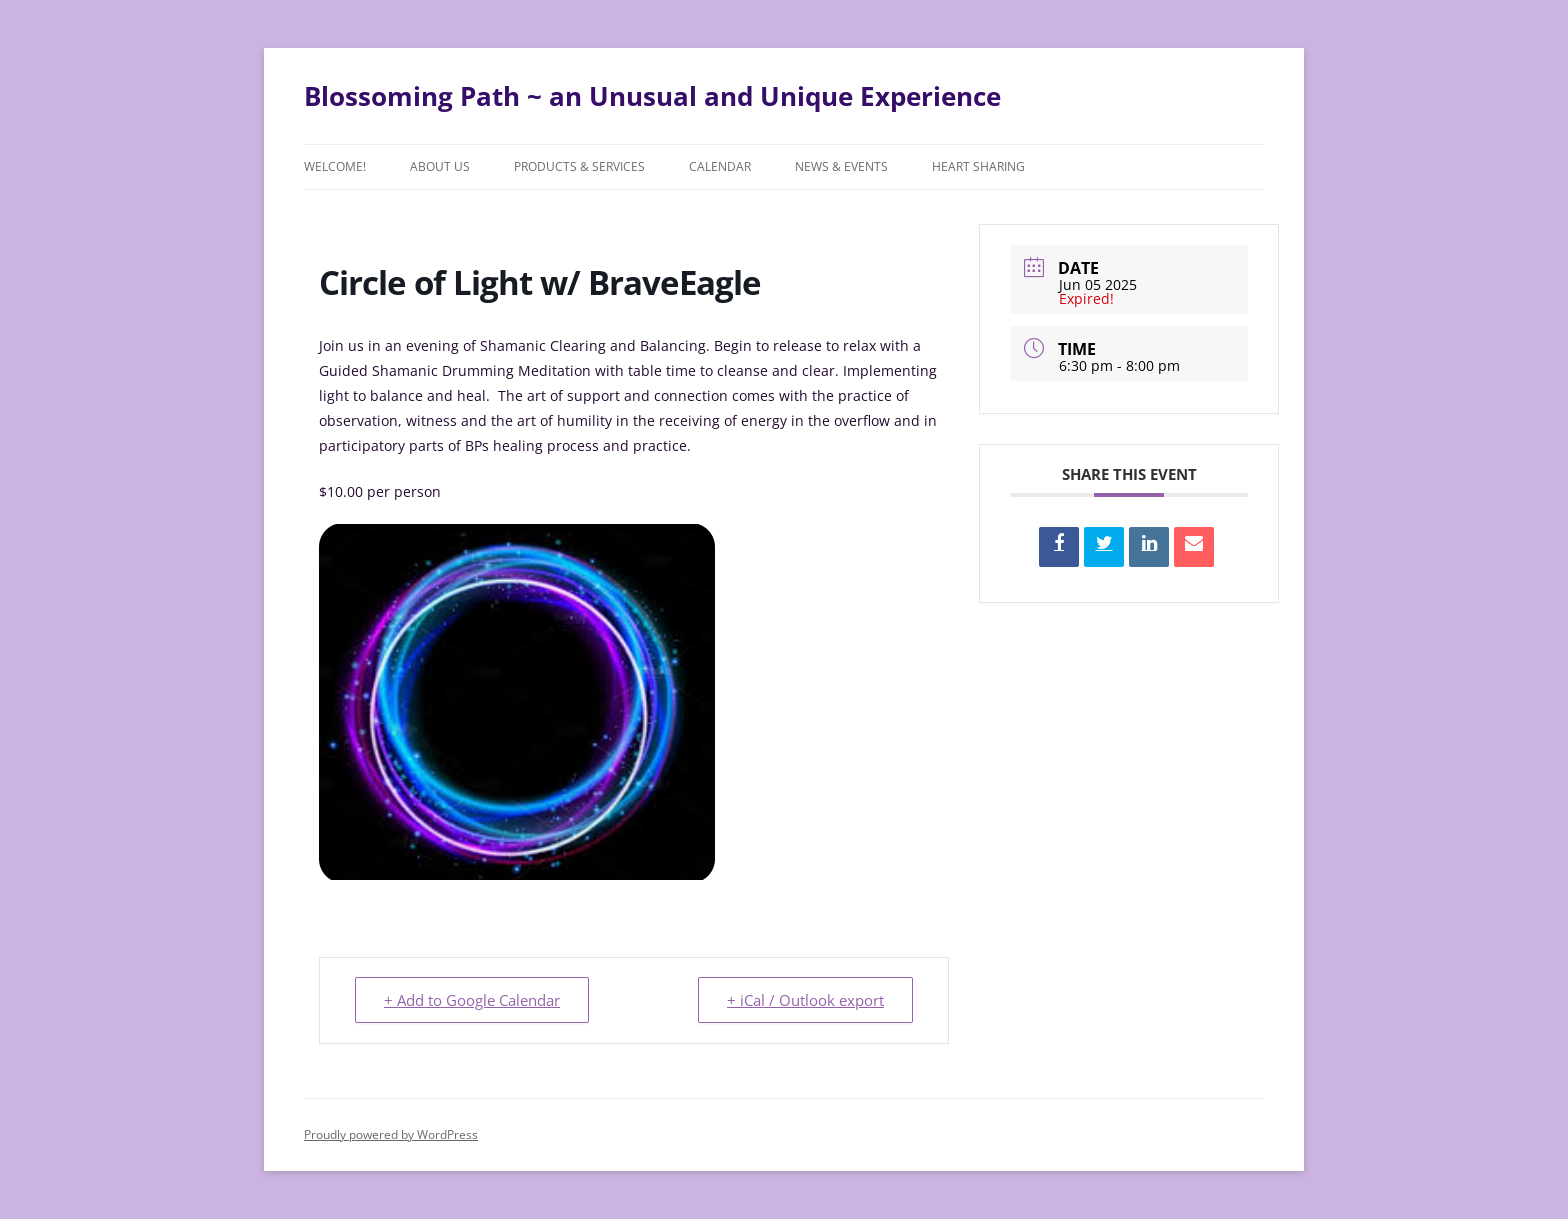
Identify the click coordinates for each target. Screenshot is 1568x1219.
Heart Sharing (978, 166)
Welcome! (335, 166)
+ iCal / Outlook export (805, 1000)
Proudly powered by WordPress (391, 1134)
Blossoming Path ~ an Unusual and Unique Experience (652, 96)
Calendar (720, 166)
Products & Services (579, 166)
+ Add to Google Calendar (472, 1000)
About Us (440, 166)
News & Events (841, 166)
